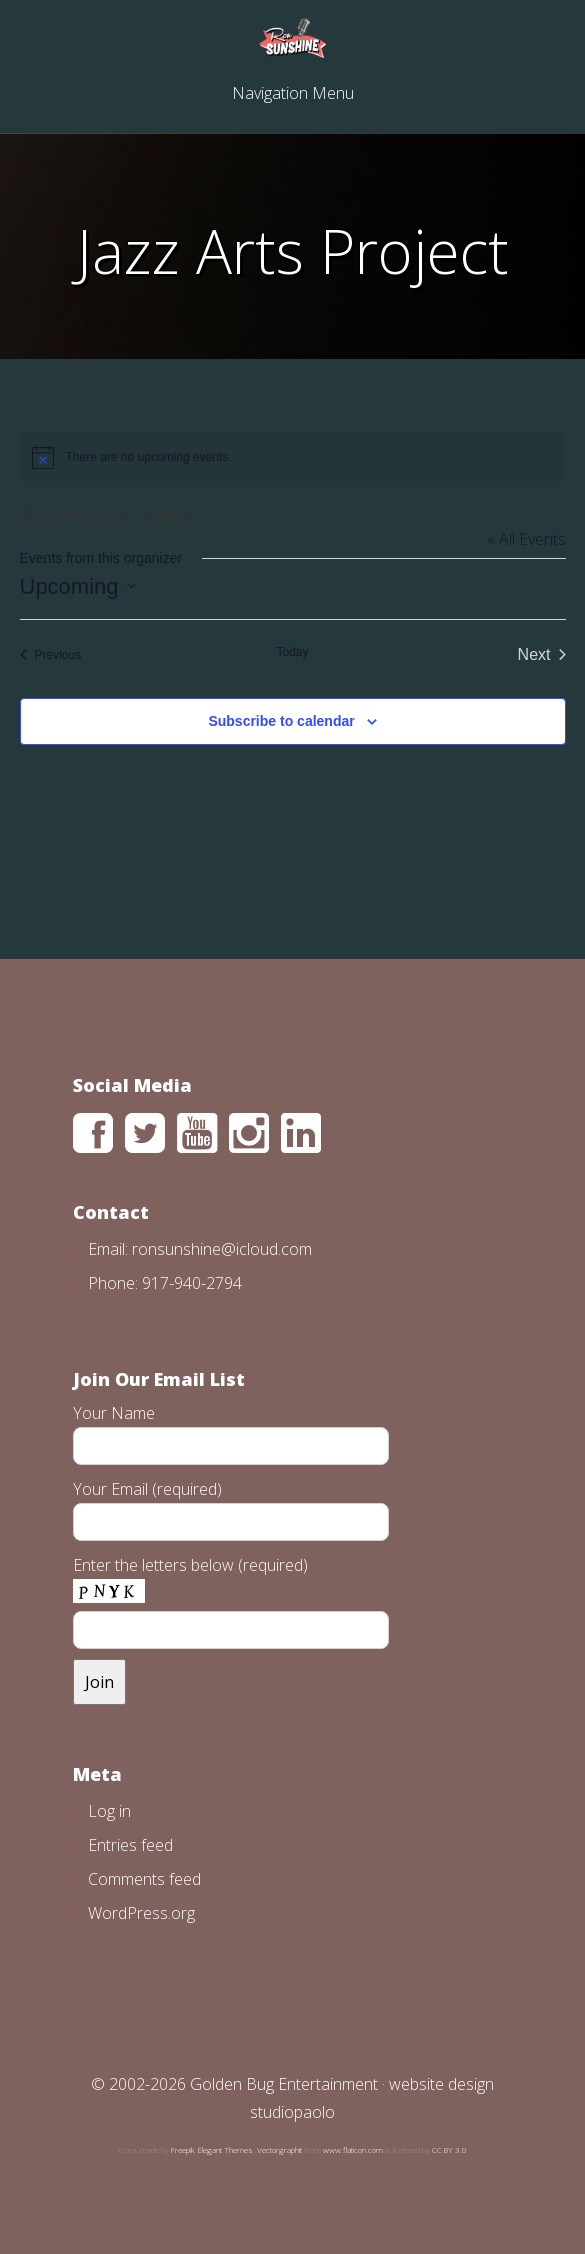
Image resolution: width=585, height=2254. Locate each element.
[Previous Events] (51, 655)
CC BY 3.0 (449, 2149)
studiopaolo (292, 2112)
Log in (109, 1811)
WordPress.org (141, 1913)
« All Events (526, 539)
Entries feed (130, 1845)
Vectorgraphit (279, 2149)
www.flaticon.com (353, 2149)
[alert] (293, 457)
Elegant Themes (225, 2149)
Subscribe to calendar (281, 721)
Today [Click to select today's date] (292, 652)
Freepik (182, 2149)
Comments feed (144, 1879)
